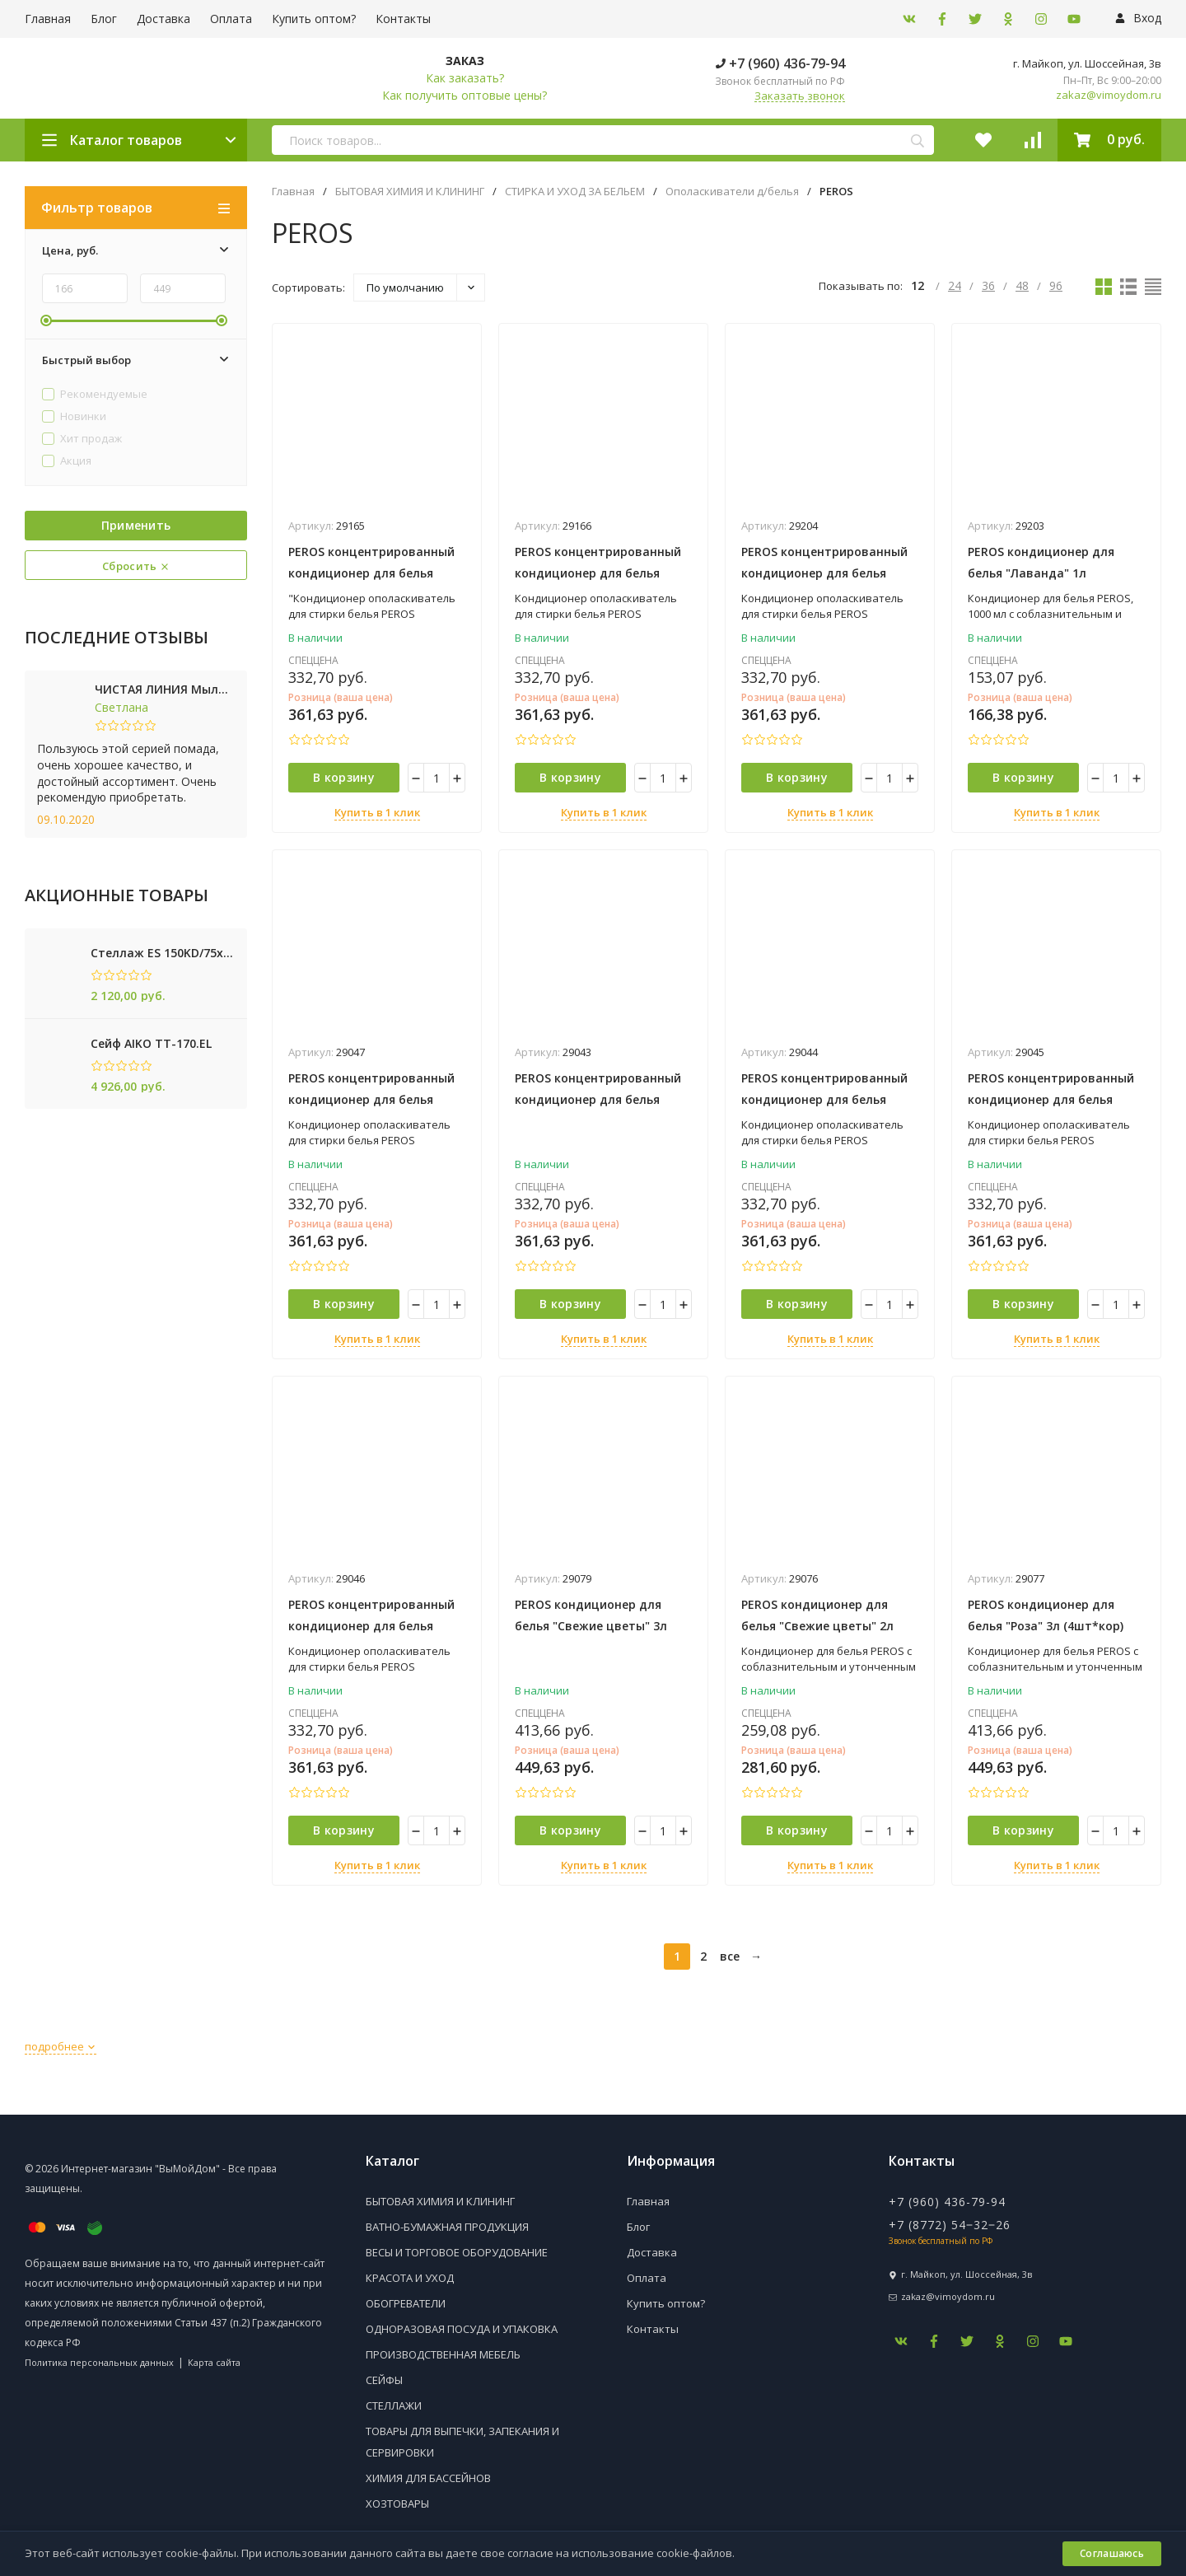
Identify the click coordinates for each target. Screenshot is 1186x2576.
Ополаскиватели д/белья (732, 191)
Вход (1138, 18)
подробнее (60, 2046)
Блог (104, 18)
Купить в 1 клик (377, 812)
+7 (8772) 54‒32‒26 (950, 2224)
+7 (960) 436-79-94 (780, 63)
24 (954, 285)
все (730, 1956)
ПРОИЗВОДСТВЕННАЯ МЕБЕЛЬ (443, 2354)
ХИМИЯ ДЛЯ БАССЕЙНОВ (428, 2478)
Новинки (74, 416)
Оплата (231, 18)
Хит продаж (82, 439)
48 (1022, 285)
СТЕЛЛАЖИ (394, 2405)
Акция (66, 461)
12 (919, 285)
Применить (136, 525)
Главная (48, 18)
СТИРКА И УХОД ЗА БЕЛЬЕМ (575, 191)
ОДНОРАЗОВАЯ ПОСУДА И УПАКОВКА (462, 2328)
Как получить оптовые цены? (464, 95)
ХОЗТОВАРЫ (397, 2503)
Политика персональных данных (99, 2362)
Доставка (163, 18)
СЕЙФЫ (384, 2380)
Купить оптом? (314, 18)
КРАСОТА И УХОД (410, 2277)
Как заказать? (465, 78)
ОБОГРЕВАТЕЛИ (406, 2303)
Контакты (403, 18)
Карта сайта (214, 2362)
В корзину (344, 777)
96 (1055, 285)
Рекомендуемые (94, 394)
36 (988, 285)
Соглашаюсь (1112, 2553)
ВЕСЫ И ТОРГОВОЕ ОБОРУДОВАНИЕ (457, 2252)
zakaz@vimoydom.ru (1108, 95)
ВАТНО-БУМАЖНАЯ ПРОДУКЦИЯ (447, 2226)
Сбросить (136, 566)
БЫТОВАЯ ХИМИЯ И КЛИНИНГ (409, 191)
